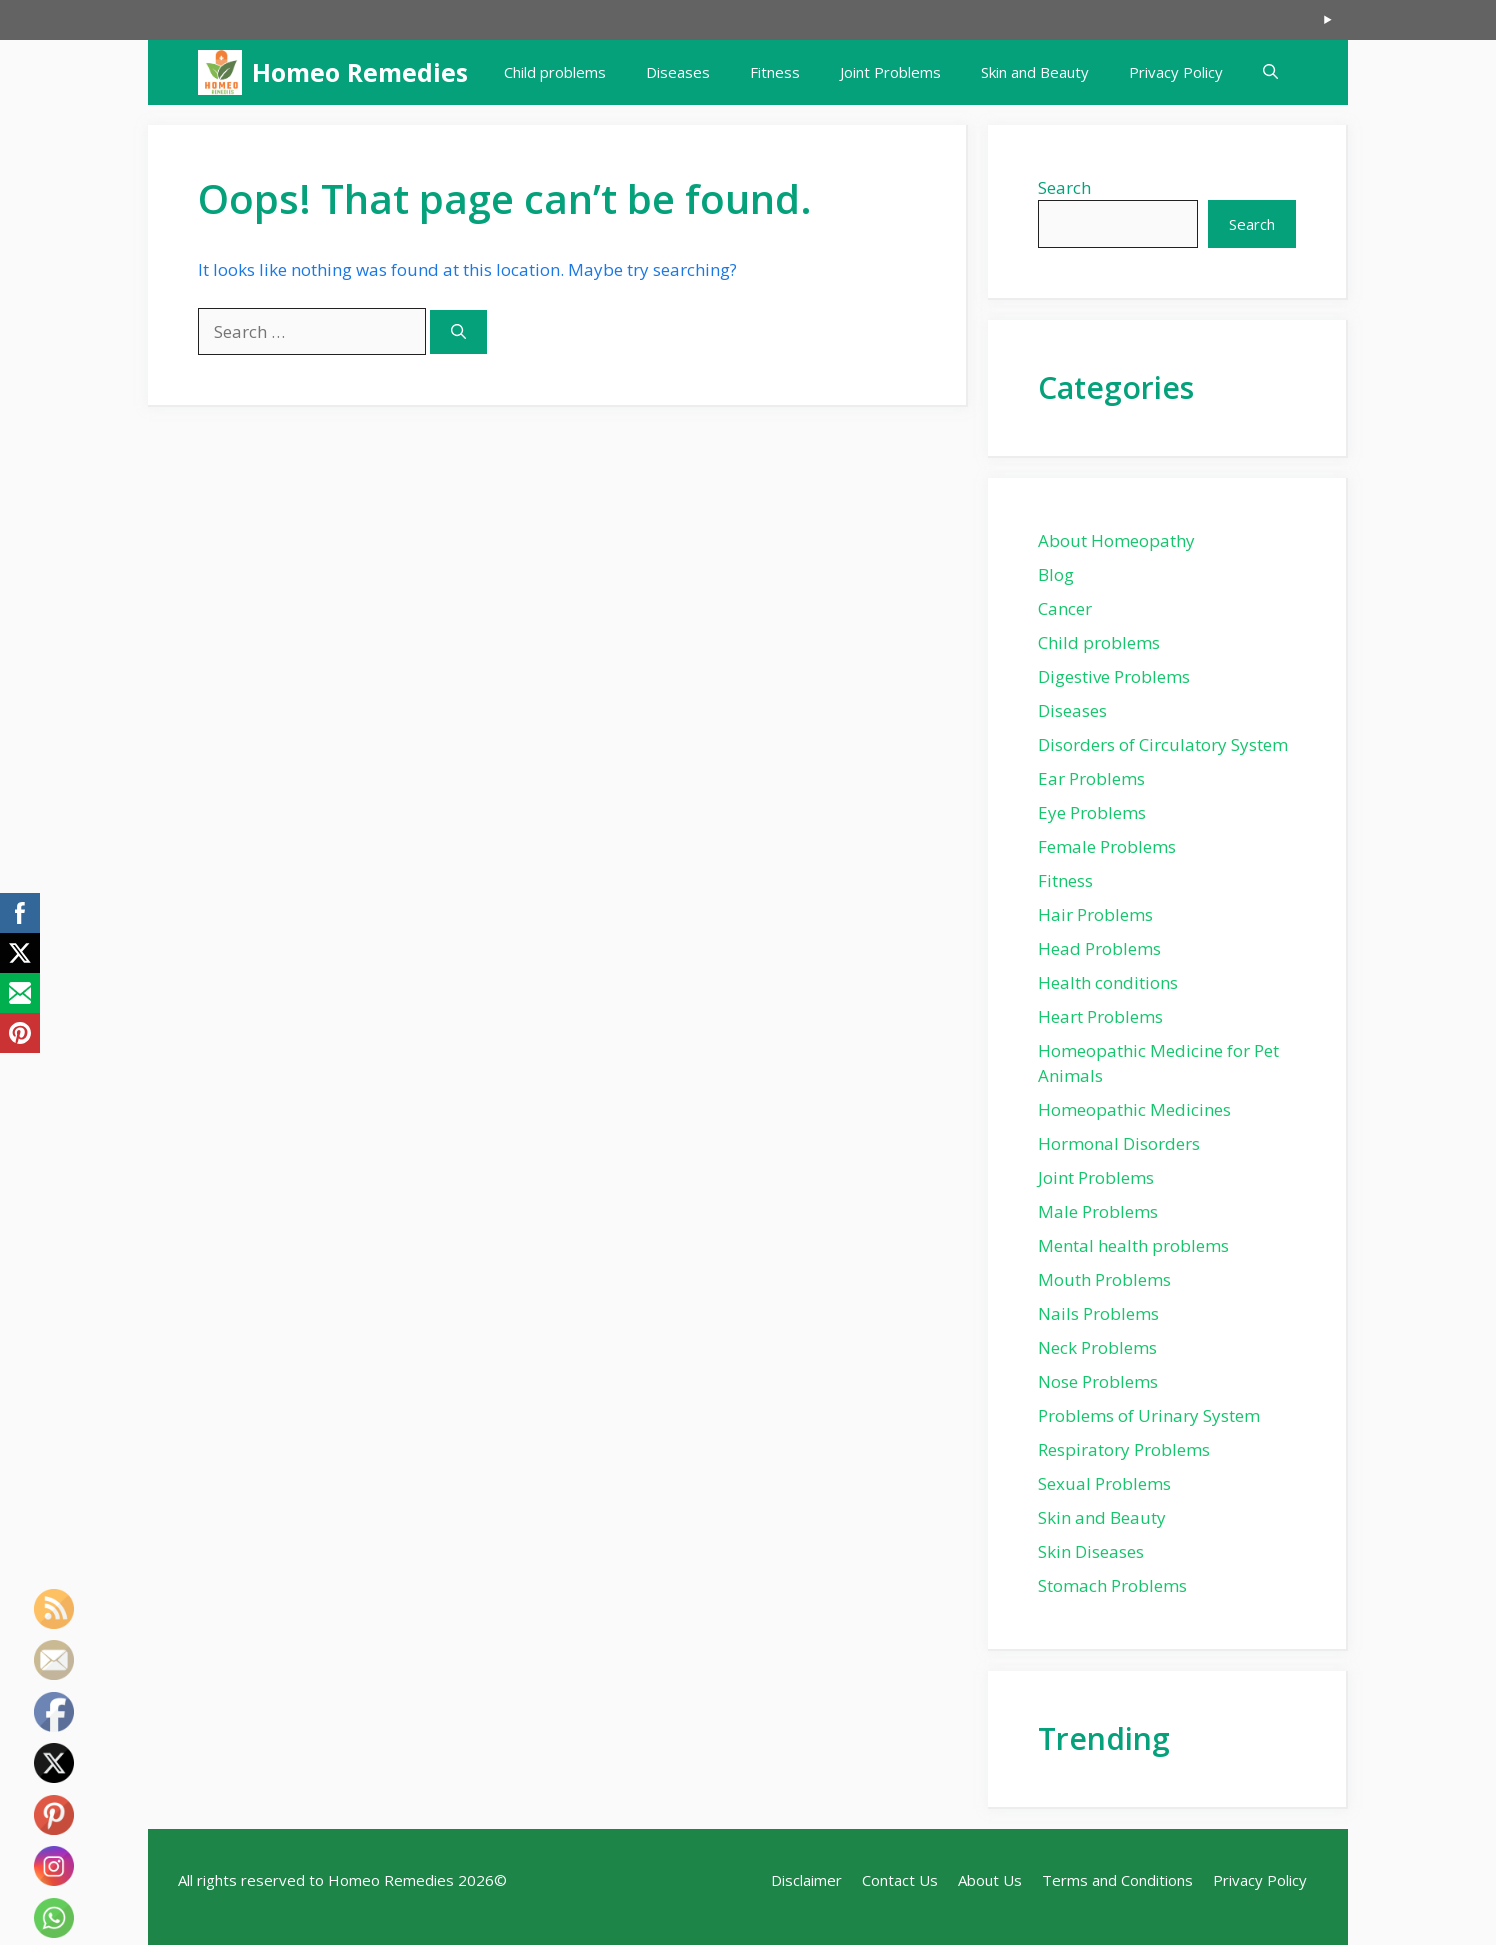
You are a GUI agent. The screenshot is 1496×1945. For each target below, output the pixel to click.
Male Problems (1098, 1211)
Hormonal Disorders (1119, 1143)
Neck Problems (1097, 1347)
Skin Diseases (1091, 1551)
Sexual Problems (1104, 1483)
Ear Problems (1091, 778)
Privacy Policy (1176, 72)
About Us (990, 1880)
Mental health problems (1133, 1245)
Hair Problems (1095, 914)
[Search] (458, 332)
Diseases (678, 72)
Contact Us (900, 1880)
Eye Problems (1092, 812)
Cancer (1065, 608)
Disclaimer (806, 1880)
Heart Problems (1100, 1016)
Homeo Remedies (360, 72)
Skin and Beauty (1035, 72)
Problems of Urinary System (1149, 1415)
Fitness (775, 72)
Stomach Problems (1112, 1585)
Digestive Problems (1114, 676)
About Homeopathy (1116, 540)
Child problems (555, 72)
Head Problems (1099, 948)
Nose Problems (1098, 1381)
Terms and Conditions (1117, 1880)
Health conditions (1108, 982)
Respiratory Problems (1124, 1449)
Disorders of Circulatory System (1163, 744)
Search (1064, 187)
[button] (1270, 72)
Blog (1056, 574)
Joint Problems (890, 72)
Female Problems (1107, 846)
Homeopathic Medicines (1134, 1109)
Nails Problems (1098, 1313)
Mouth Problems (1104, 1279)
